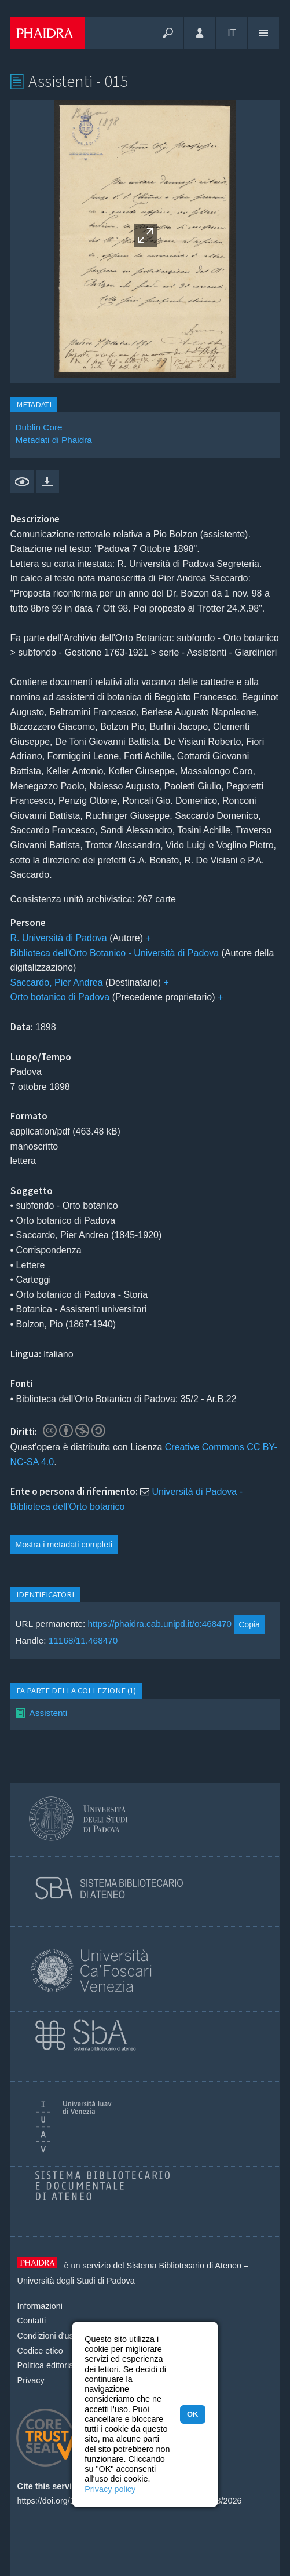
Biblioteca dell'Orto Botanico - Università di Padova (114, 953)
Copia (249, 1624)
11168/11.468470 (83, 1640)
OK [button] (192, 2414)
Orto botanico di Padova (60, 997)
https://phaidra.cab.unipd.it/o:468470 (159, 1624)
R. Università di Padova (58, 938)
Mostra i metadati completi (63, 1544)
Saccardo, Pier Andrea (56, 982)
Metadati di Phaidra (54, 440)
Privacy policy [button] (110, 2489)
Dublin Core (39, 427)
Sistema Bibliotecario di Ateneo (184, 2265)
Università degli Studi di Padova (76, 2280)
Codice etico (40, 2350)
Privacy (31, 2380)
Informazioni (40, 2306)
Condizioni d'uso (47, 2335)
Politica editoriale (48, 2365)
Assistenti (49, 1713)
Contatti (31, 2320)
